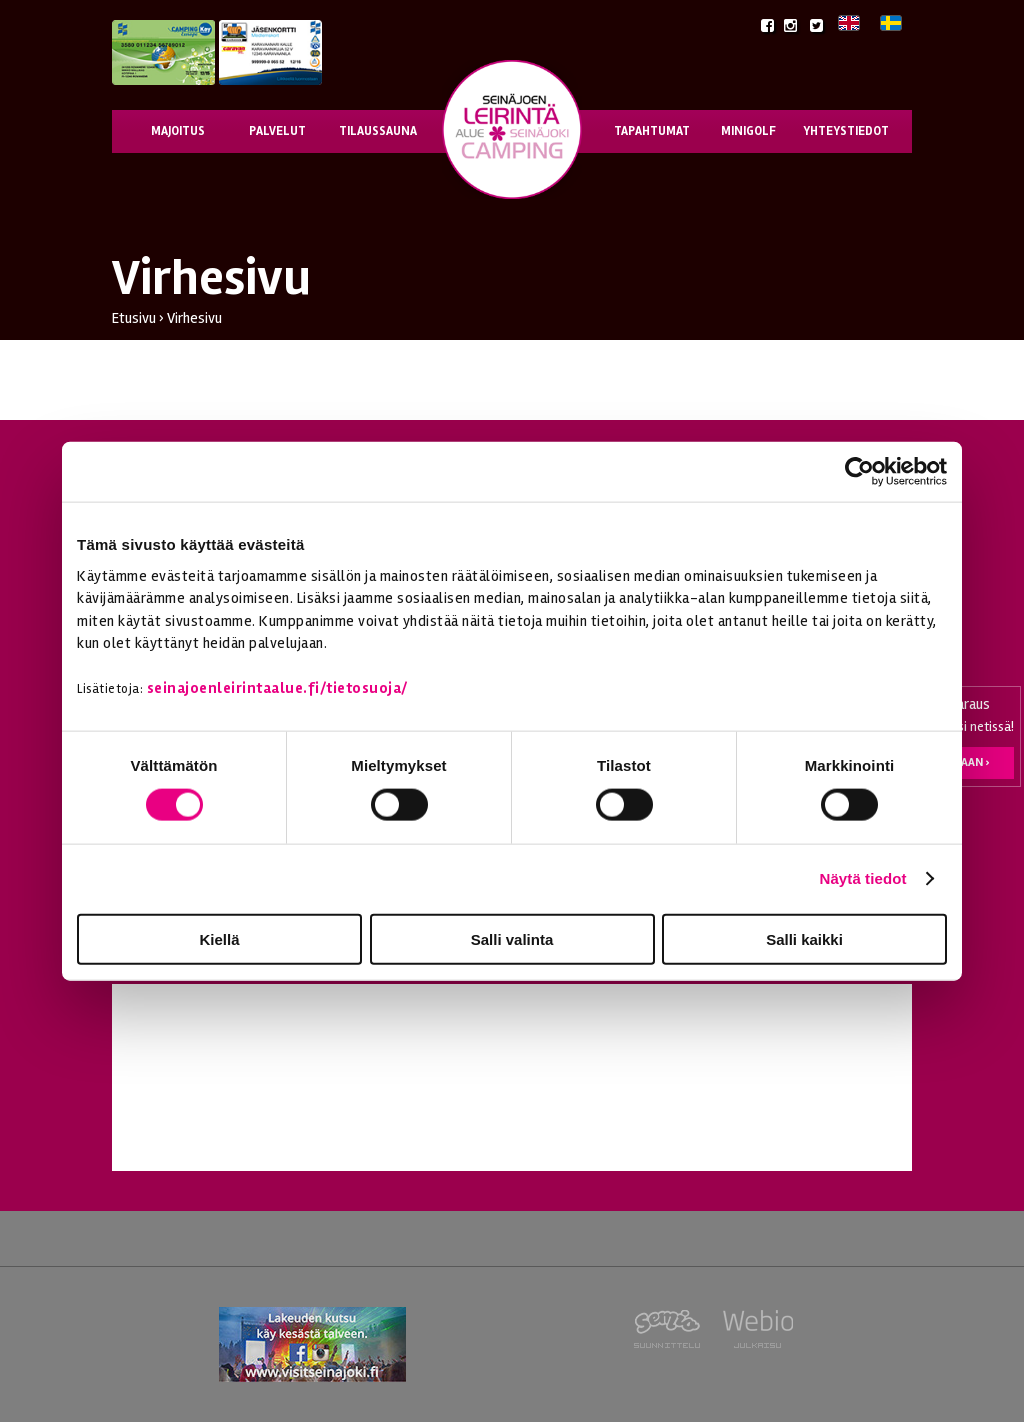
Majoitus (178, 131)
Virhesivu (194, 318)
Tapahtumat (652, 131)
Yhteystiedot (846, 131)
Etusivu (134, 318)
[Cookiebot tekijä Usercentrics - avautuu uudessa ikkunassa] (859, 472)
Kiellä (219, 938)
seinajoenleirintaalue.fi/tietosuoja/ (277, 688)
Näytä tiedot (863, 878)
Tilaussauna (378, 131)
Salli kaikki (804, 938)
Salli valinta (512, 938)
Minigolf (748, 131)
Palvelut (277, 131)
